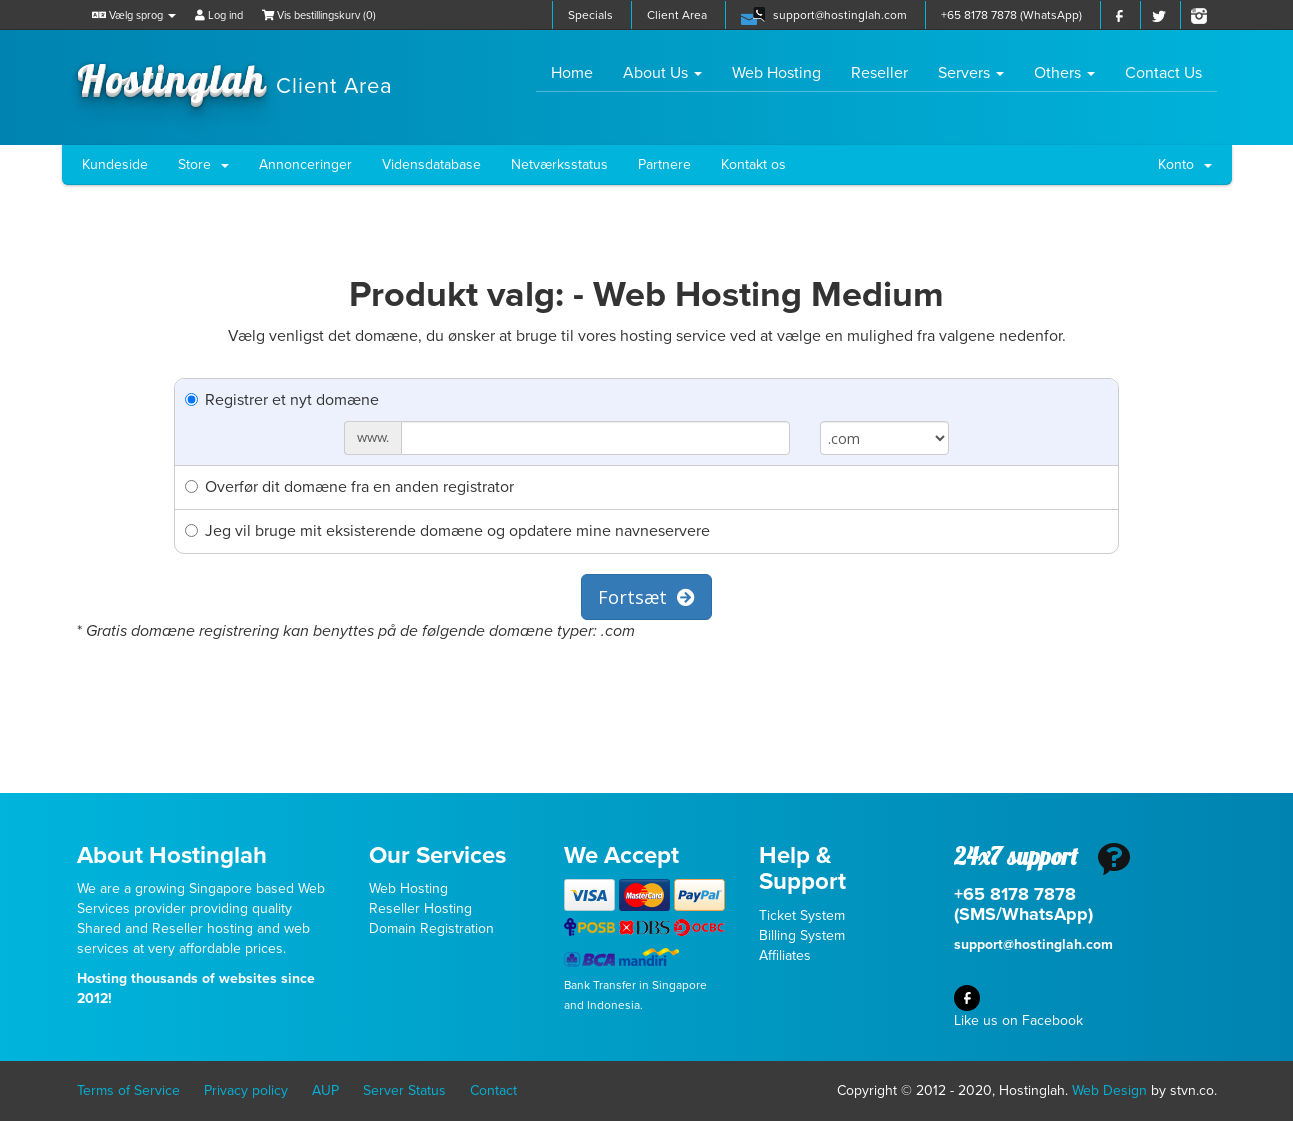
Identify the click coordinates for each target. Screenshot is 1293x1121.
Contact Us (1163, 73)
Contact (493, 1090)
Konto (1185, 164)
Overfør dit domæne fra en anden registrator (349, 487)
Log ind (219, 15)
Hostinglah (235, 78)
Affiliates (785, 955)
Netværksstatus (559, 164)
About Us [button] (662, 73)
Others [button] (1064, 73)
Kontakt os (753, 164)
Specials (590, 15)
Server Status (404, 1090)
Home (579, 72)
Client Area (677, 15)
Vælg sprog (134, 15)
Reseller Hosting (420, 908)
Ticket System (802, 915)
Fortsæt (646, 597)
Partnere (664, 164)
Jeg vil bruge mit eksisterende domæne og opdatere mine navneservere (447, 531)
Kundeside (115, 164)
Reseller (879, 73)
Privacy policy (246, 1090)
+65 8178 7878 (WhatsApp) (1011, 15)
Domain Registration (431, 928)
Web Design (1109, 1090)
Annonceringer (305, 164)
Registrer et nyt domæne (282, 400)
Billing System (802, 935)
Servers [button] (971, 73)
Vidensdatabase (431, 164)
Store (203, 164)
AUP (325, 1090)
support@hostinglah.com (840, 15)
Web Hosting (776, 73)
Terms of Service (128, 1090)
